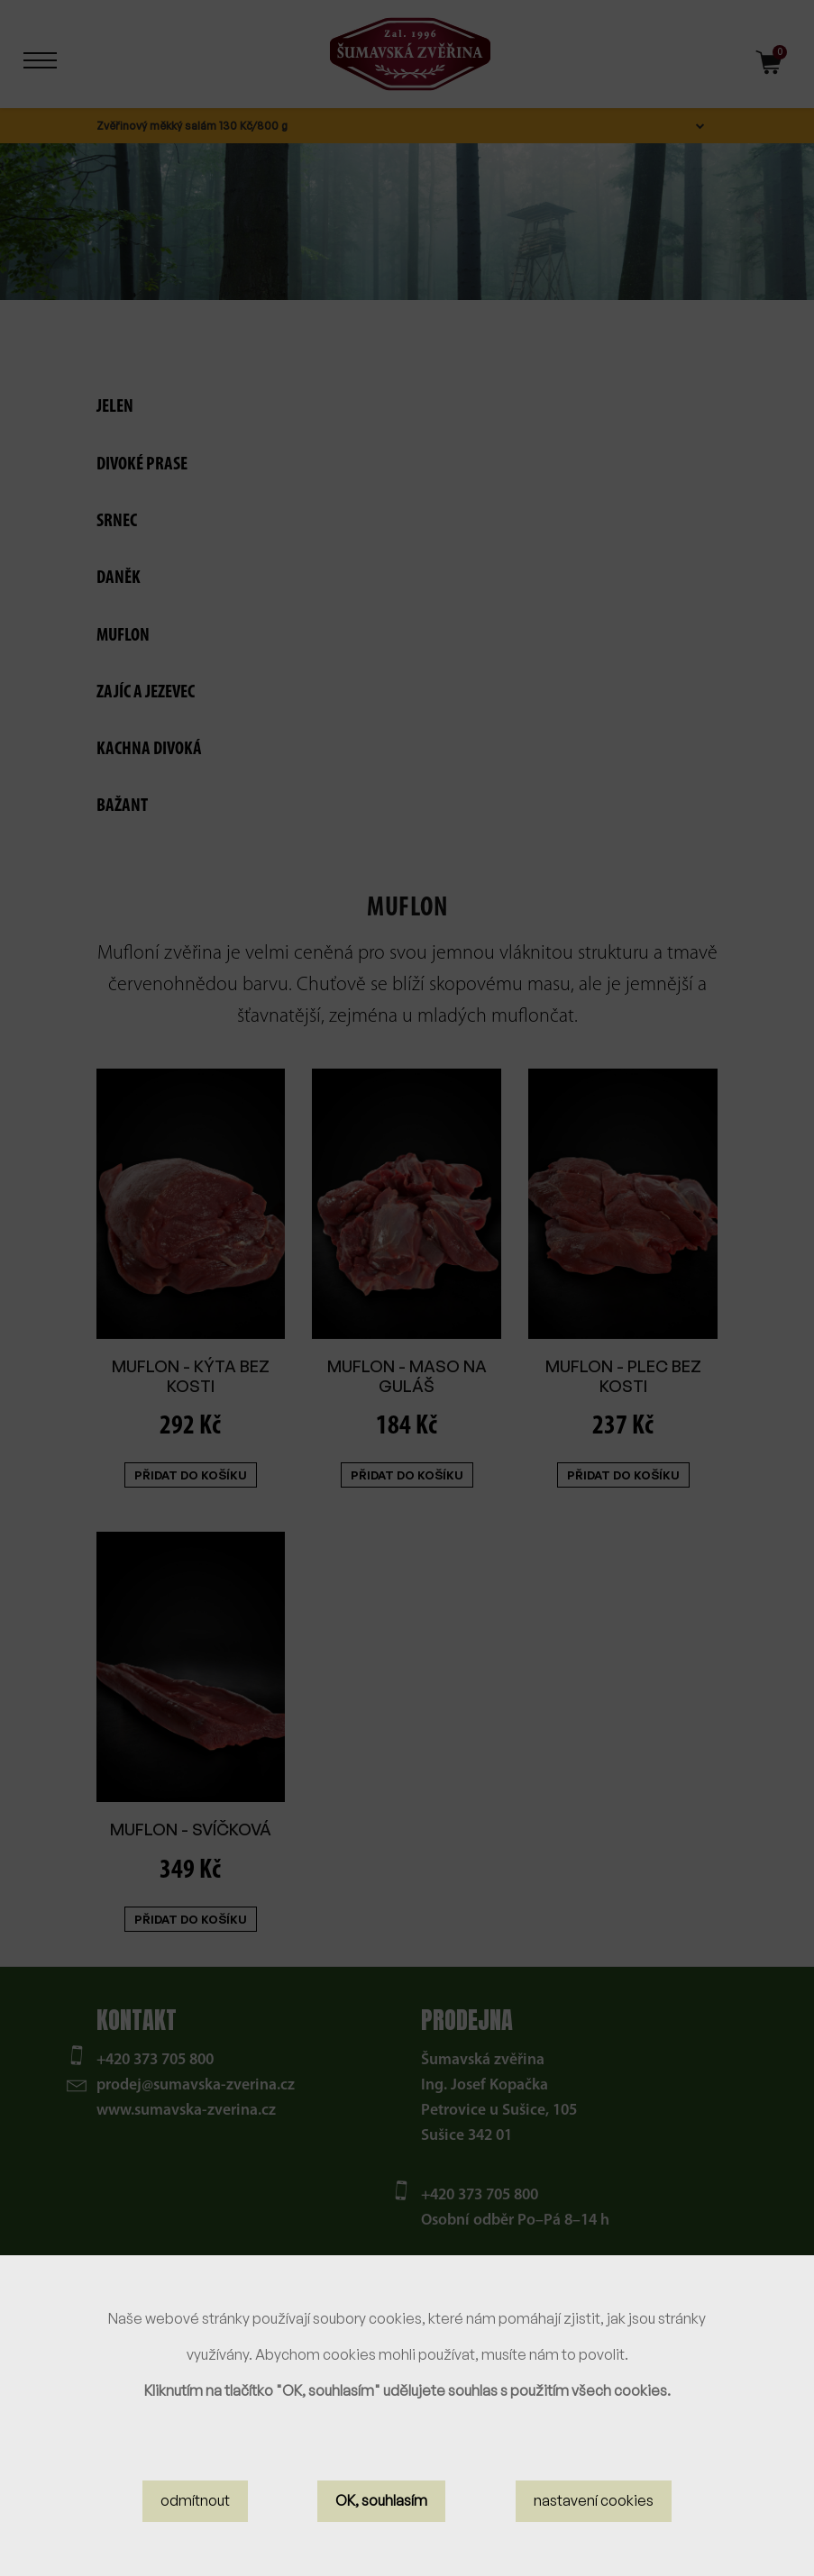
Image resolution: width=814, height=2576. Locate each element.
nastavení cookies (594, 2500)
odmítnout (195, 2500)
